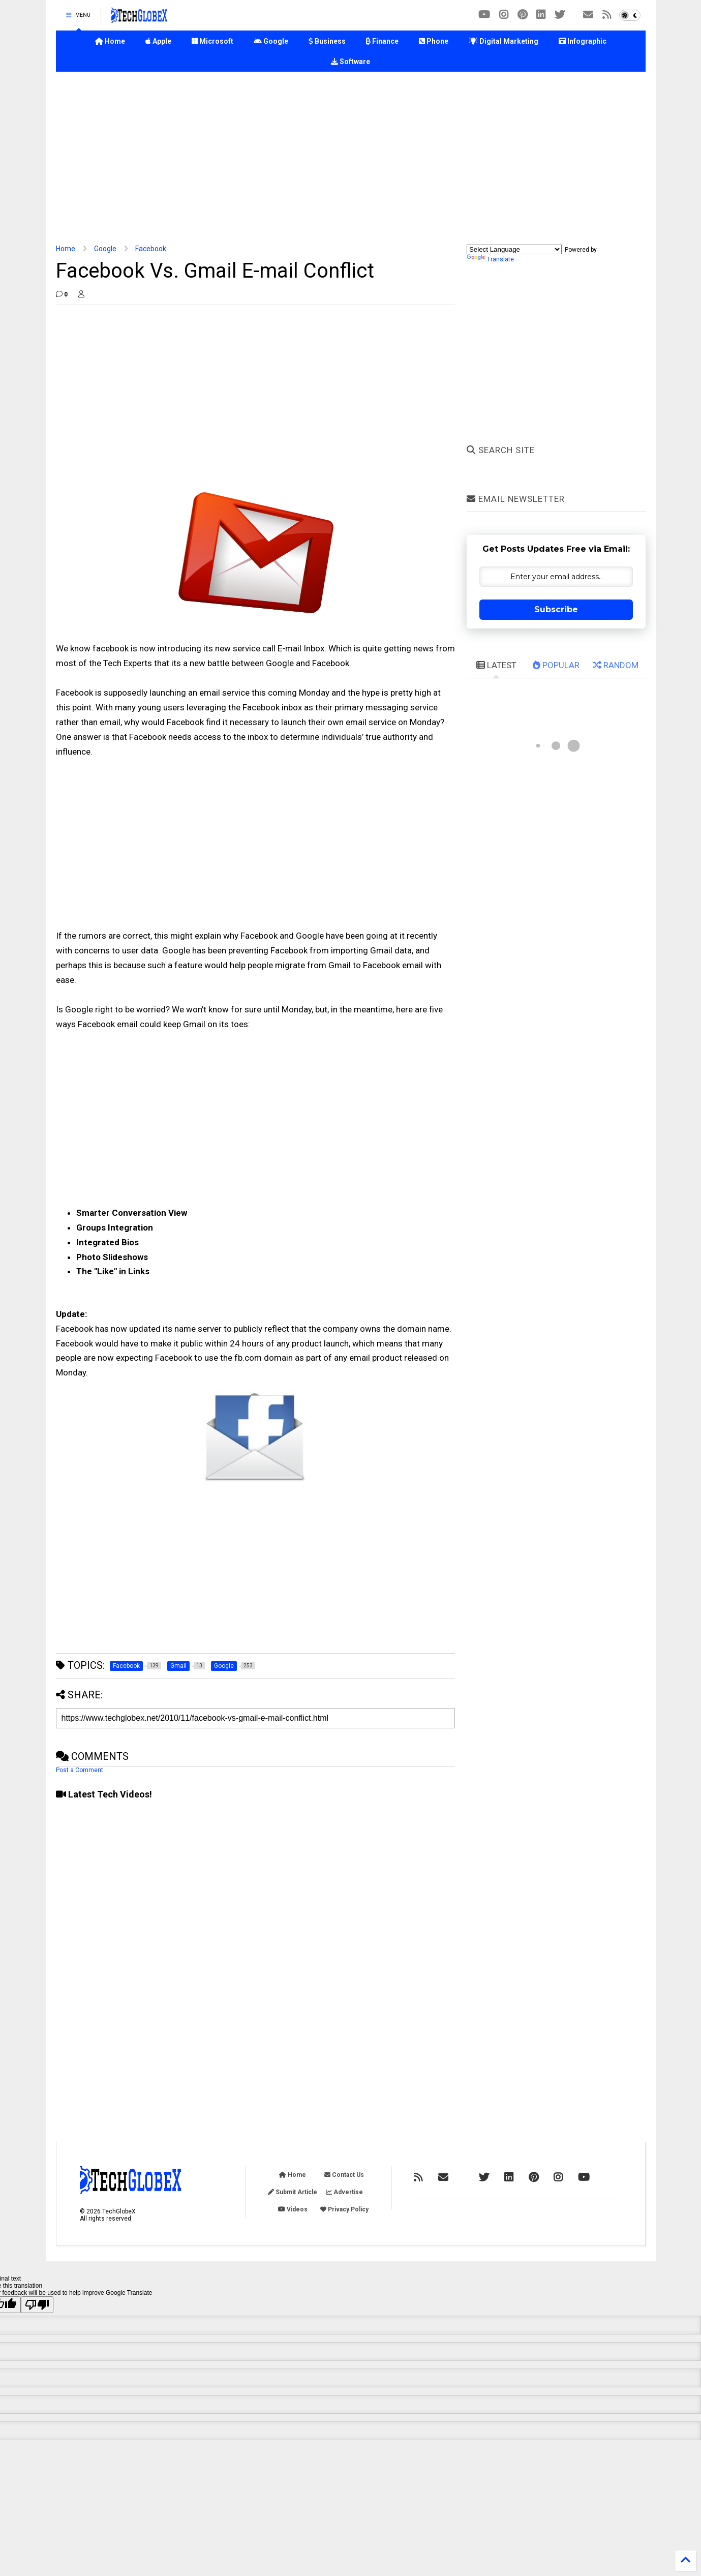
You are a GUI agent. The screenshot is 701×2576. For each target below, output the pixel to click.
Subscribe (556, 609)
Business (327, 41)
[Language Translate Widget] (514, 249)
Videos (293, 2209)
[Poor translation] (37, 2304)
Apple (158, 41)
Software (350, 61)
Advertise (344, 2192)
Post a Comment (79, 1770)
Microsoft (212, 41)
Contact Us (344, 2174)
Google (271, 41)
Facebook (150, 249)
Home (110, 41)
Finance (382, 41)
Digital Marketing (503, 41)
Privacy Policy (344, 2209)
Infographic (582, 41)
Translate (490, 259)
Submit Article (292, 2192)
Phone (433, 41)
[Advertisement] (351, 158)
